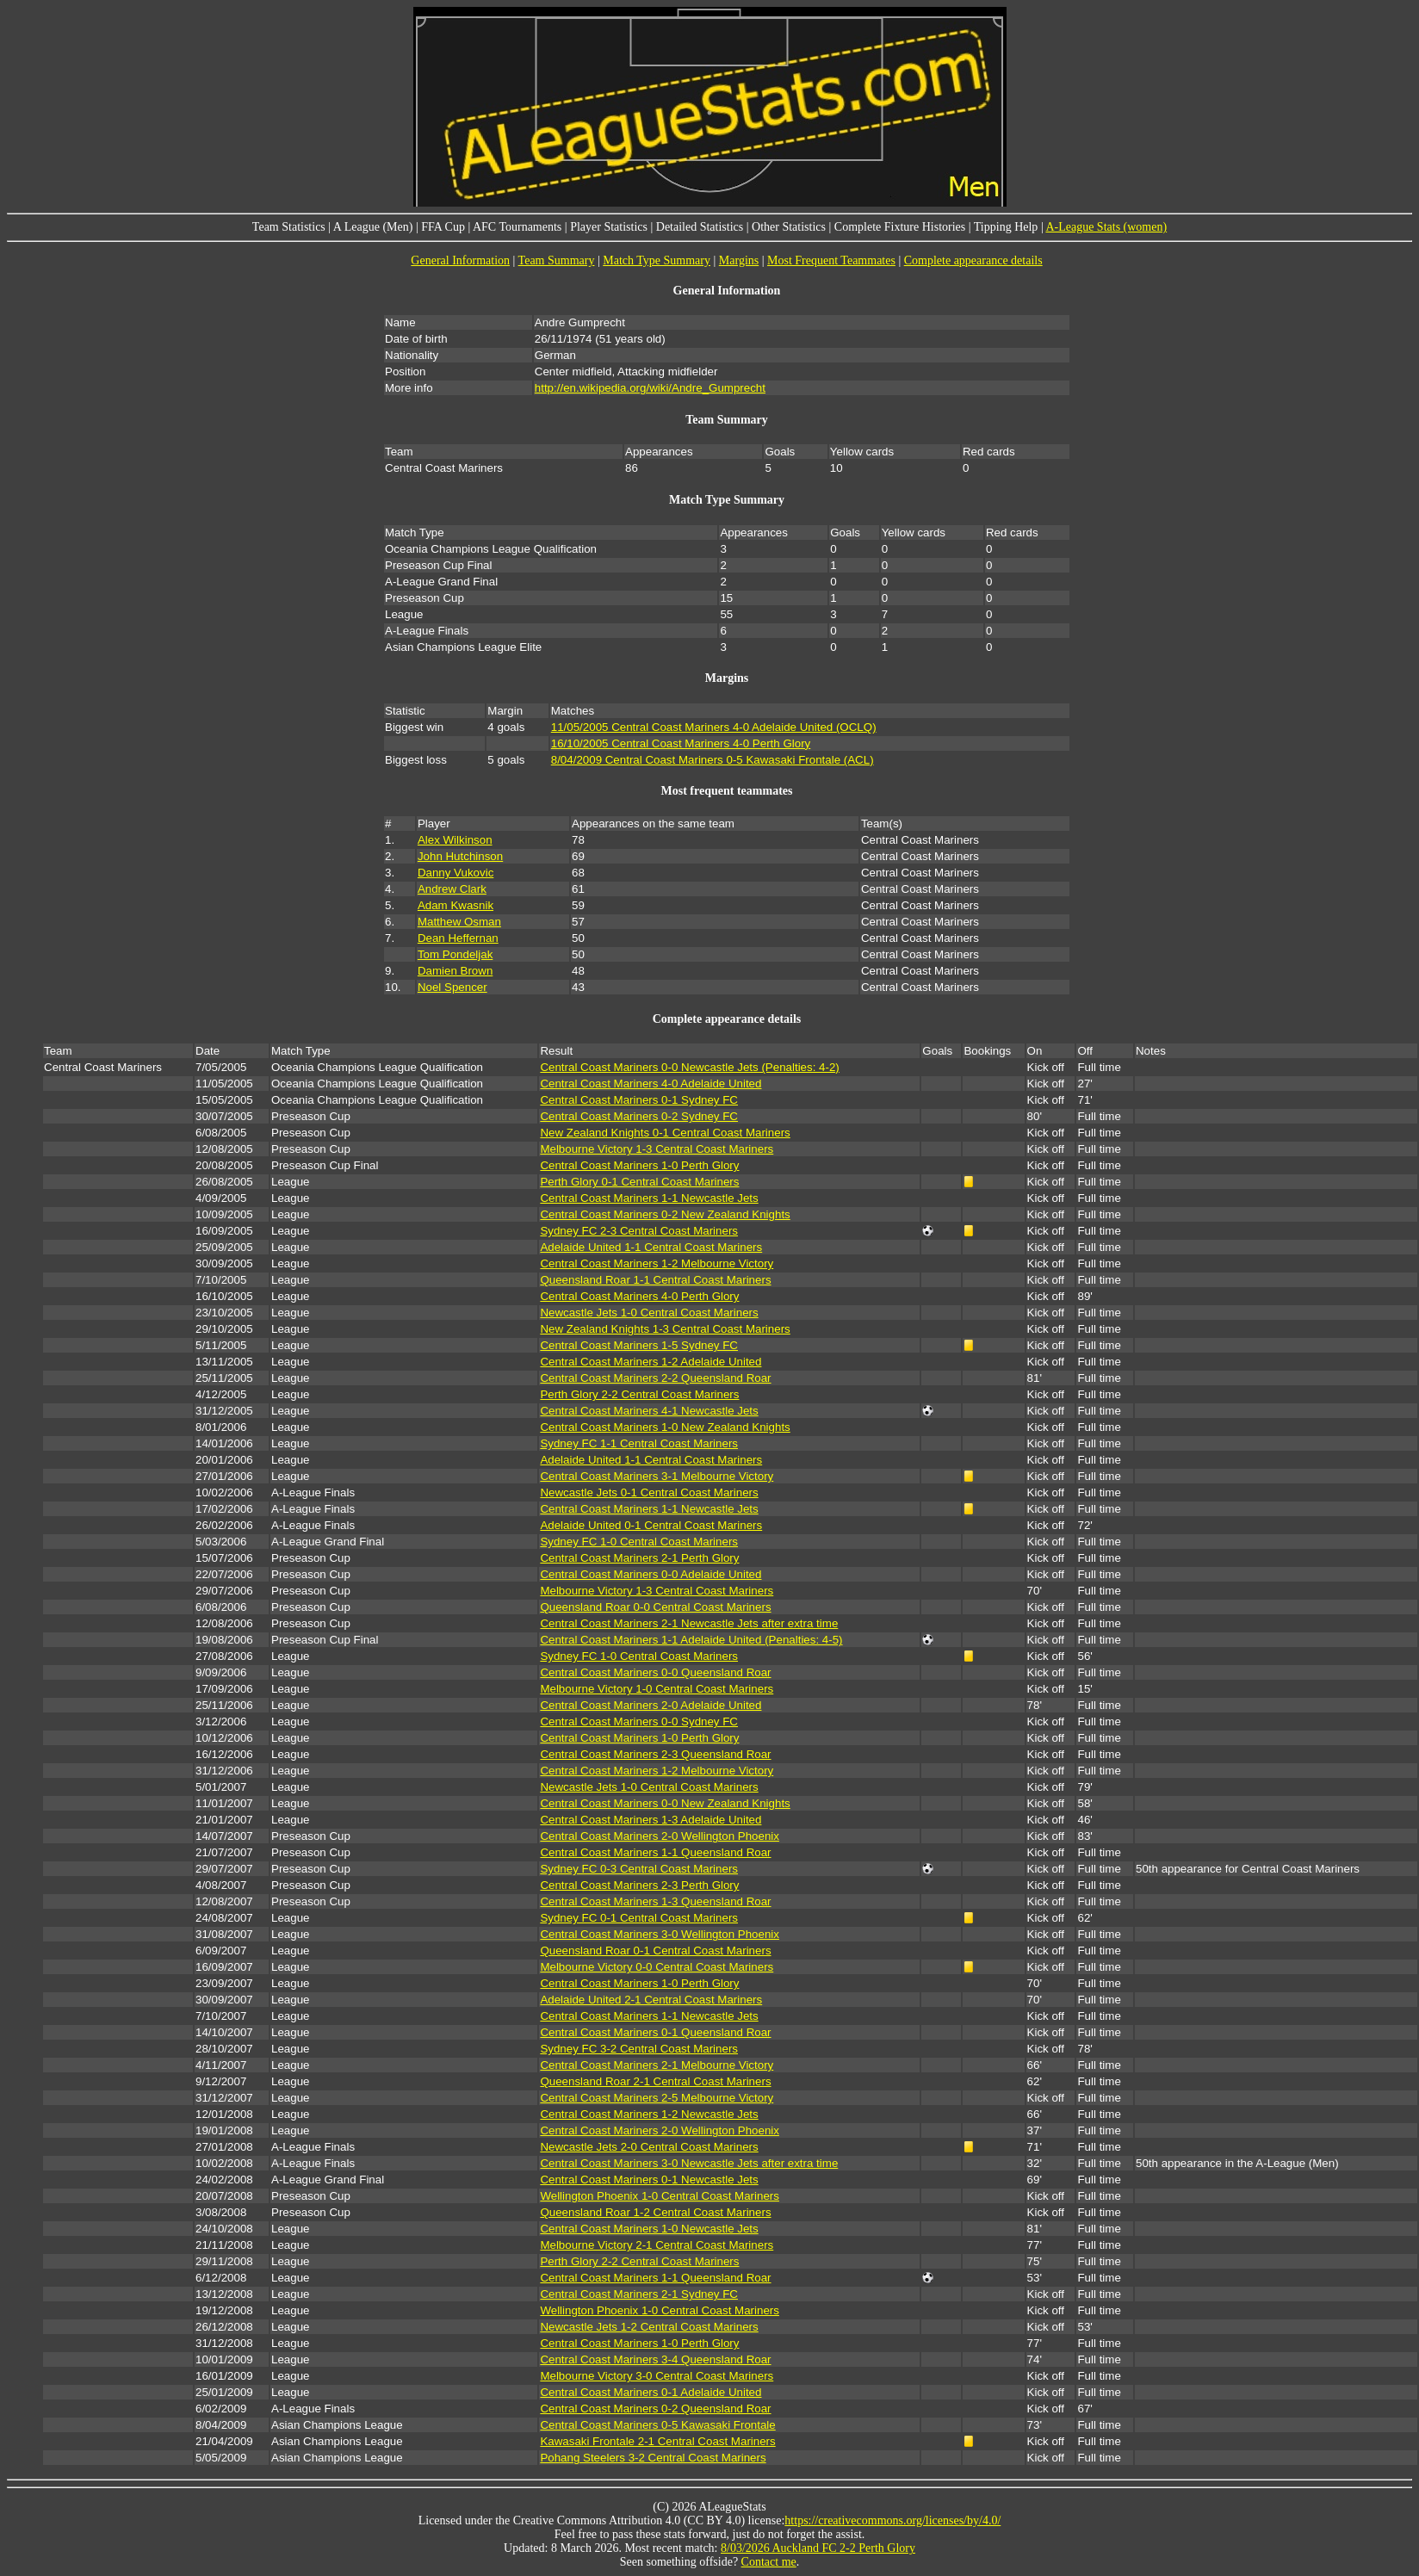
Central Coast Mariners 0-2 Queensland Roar (655, 2408)
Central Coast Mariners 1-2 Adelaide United (650, 1361)
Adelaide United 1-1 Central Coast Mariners (651, 1247)
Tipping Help (1006, 226)
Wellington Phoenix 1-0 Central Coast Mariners (659, 2195)
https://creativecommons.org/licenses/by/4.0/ (892, 2520)
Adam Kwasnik (455, 905)
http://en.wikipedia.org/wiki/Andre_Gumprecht (650, 387)
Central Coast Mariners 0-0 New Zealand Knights (665, 1803)
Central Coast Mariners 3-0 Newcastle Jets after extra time (689, 2163)
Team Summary (556, 260)
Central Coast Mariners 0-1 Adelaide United (650, 2392)
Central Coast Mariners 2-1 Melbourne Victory (656, 2065)
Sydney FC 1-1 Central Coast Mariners (639, 1443)
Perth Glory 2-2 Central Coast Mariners (639, 1394)
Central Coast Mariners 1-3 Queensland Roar (655, 1901)
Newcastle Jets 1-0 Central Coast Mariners (649, 1312)
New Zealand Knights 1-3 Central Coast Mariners (665, 1328)
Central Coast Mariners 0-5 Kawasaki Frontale (657, 2424)
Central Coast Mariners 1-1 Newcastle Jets (649, 1198)
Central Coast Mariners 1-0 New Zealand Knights (665, 1427)
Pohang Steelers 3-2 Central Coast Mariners (652, 2457)
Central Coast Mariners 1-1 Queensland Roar (655, 1852)
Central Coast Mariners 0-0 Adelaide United (650, 1574)
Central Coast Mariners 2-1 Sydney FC (639, 2294)
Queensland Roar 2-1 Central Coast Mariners (655, 2081)
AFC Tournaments (517, 226)
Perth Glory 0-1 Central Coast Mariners (639, 1181)
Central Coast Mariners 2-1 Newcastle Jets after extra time (689, 1623)
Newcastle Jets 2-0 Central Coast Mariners (649, 2146)
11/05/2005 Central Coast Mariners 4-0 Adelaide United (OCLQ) (714, 727)
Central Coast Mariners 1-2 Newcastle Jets (649, 2114)
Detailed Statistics (699, 226)
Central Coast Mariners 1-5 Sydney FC (639, 1345)
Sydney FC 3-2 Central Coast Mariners (639, 2048)
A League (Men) (373, 226)
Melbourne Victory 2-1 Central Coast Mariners (656, 2245)
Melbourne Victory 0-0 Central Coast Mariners (656, 1966)
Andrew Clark (452, 888)
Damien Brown (455, 970)
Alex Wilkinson (455, 839)
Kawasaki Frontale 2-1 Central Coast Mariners (657, 2441)
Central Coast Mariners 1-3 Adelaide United (650, 1819)
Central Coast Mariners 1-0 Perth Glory (639, 1165)
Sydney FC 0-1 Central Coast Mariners (639, 1917)
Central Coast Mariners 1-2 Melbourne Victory (656, 1263)
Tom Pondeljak (455, 954)
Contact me (768, 2561)
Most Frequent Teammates (831, 260)
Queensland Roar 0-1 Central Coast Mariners (655, 1950)
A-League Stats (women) (1106, 226)
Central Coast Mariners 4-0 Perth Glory (639, 1296)
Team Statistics (288, 226)
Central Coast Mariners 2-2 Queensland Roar (655, 1378)
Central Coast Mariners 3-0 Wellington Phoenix (659, 1934)
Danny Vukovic (455, 872)
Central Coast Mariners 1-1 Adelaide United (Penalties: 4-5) (691, 1639)
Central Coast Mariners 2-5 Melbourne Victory (656, 2097)
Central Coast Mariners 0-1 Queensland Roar (655, 2032)
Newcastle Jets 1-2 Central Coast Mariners (649, 2326)
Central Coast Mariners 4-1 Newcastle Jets (649, 1410)
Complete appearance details (973, 260)
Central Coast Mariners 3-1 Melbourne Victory (656, 1476)
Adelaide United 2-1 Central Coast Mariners (651, 1999)
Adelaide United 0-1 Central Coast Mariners (651, 1525)
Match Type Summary (656, 260)
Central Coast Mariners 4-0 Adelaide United (650, 1083)
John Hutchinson (460, 856)
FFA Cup (443, 226)
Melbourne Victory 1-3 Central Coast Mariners (656, 1148)
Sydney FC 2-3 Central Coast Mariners (639, 1230)
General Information (460, 260)
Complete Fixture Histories (899, 226)
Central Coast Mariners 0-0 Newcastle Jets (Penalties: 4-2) (689, 1067)
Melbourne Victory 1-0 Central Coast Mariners (656, 1688)
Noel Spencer (452, 987)
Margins (739, 260)
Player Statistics (609, 226)
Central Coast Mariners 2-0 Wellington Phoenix (659, 1836)
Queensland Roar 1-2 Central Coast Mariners (655, 2212)
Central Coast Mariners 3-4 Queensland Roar (655, 2359)
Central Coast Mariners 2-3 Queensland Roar (655, 1754)
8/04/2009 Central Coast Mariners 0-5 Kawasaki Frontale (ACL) (712, 759)
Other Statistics (789, 226)
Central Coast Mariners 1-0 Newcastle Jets (649, 2228)
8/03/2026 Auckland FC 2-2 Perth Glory (818, 2548)
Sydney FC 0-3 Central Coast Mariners (639, 1868)
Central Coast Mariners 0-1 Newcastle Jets (649, 2179)
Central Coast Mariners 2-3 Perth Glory (639, 1885)
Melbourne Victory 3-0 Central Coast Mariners (656, 2375)
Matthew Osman (459, 921)
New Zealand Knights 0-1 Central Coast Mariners (665, 1132)
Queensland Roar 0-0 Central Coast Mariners (655, 1607)
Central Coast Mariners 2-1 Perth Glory (639, 1557)
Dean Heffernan (458, 938)
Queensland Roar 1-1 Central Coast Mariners (655, 1279)
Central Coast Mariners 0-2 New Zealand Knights (665, 1214)
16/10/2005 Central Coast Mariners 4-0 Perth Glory (681, 743)
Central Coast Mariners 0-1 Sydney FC (639, 1099)
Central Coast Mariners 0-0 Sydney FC (639, 1721)
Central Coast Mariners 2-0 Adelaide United (650, 1705)
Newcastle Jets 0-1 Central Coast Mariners (649, 1492)
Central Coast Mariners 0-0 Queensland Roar (655, 1672)
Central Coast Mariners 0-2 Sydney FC (639, 1116)
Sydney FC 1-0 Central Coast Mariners (639, 1541)
